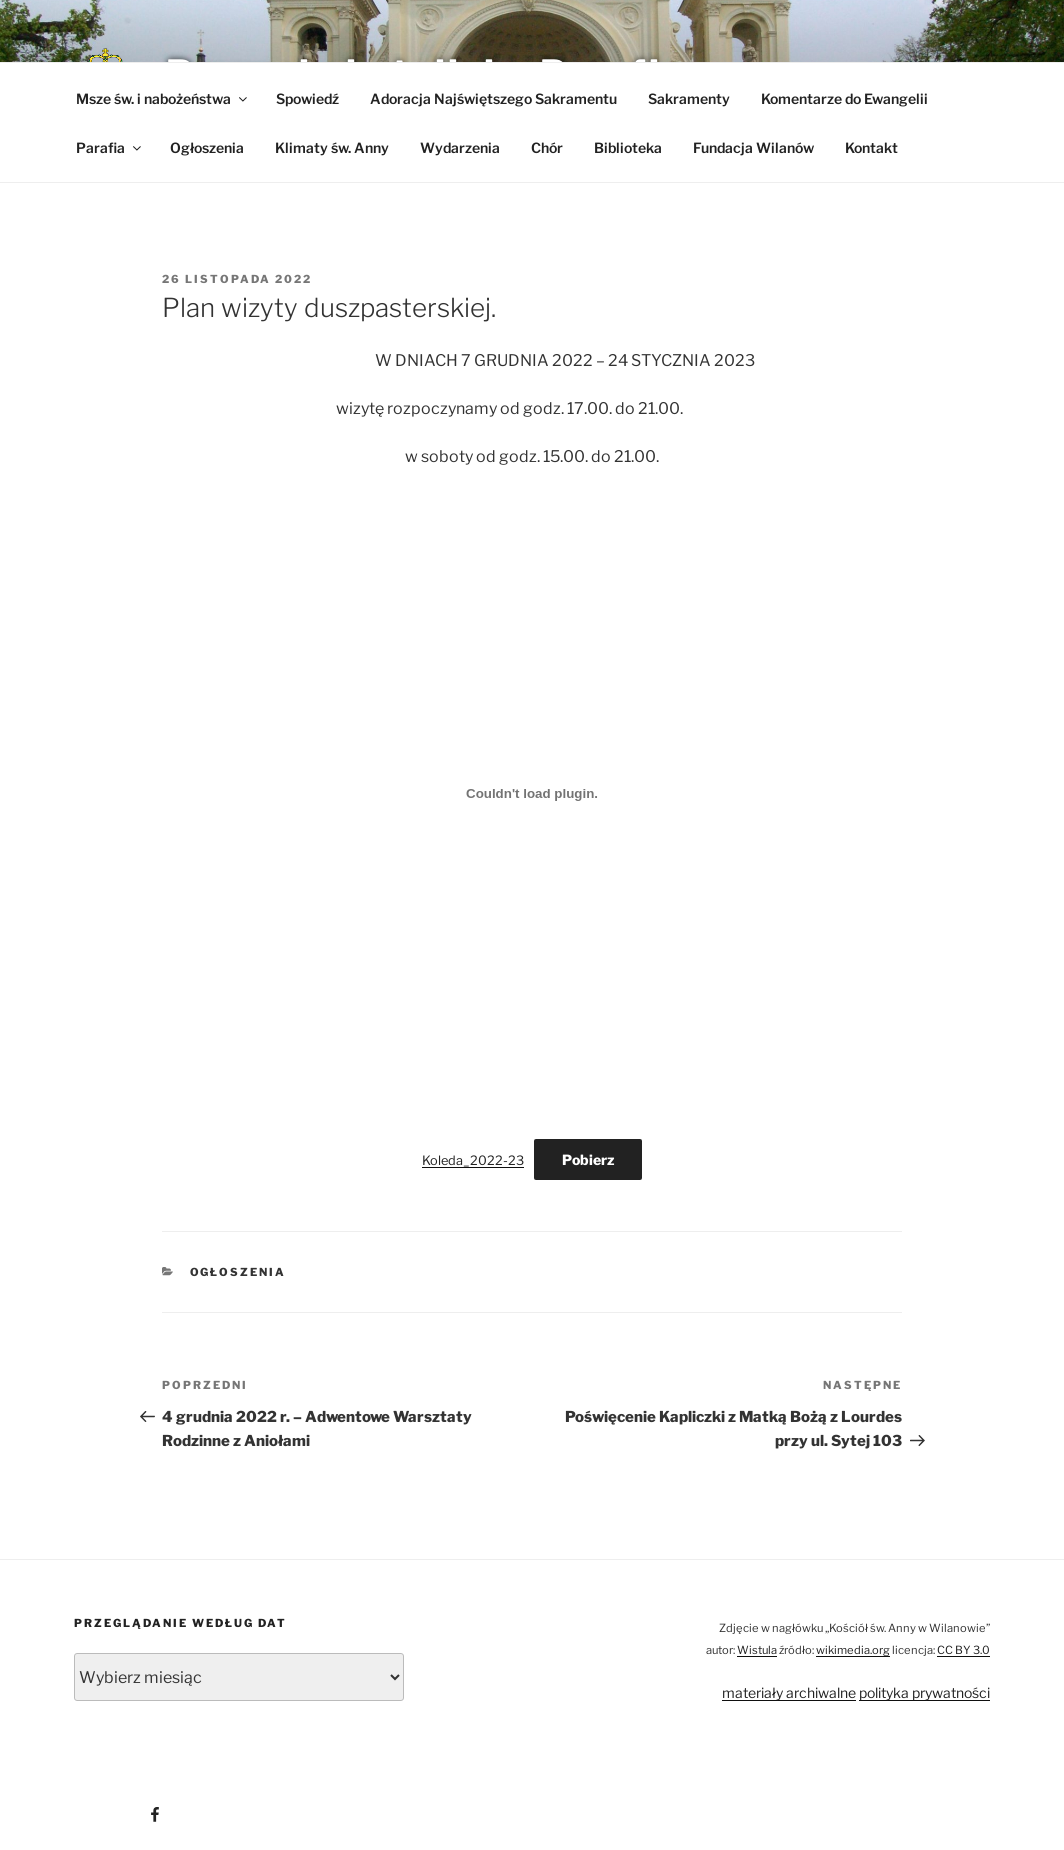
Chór (547, 147)
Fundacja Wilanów (753, 147)
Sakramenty (689, 98)
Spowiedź (307, 98)
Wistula (757, 1650)
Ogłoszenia (207, 147)
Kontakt (871, 147)
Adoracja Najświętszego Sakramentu (493, 98)
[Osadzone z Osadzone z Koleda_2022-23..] (532, 793)
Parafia (110, 147)
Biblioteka (628, 147)
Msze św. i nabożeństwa (163, 98)
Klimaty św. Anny (332, 147)
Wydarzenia (460, 147)
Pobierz (588, 1159)
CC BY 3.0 (963, 1650)
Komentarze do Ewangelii (844, 98)
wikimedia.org (853, 1650)
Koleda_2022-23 (473, 1160)
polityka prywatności (924, 1692)
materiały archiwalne (789, 1692)
